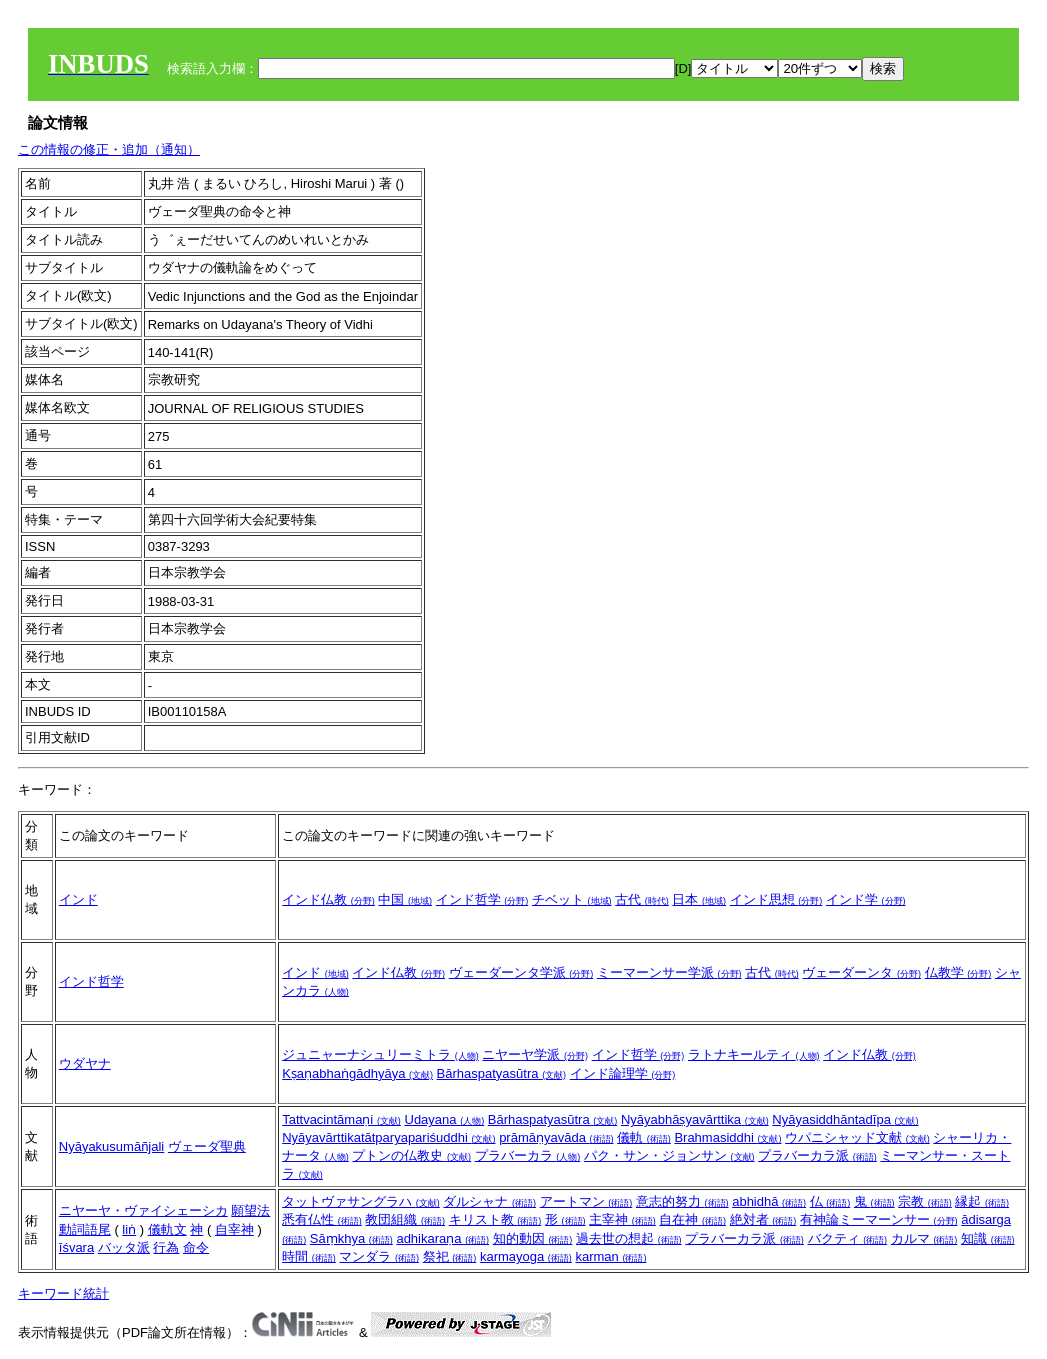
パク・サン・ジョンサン (669, 1155)
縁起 (982, 1201)
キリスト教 (495, 1219)
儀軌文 (167, 1229)
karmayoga (526, 1256)
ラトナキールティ (754, 1054)
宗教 (925, 1201)
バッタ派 (124, 1247)
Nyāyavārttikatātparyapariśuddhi (388, 1137)
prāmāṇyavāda (556, 1137)
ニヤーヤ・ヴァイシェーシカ (143, 1210)
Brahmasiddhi (727, 1137)
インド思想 (776, 899)
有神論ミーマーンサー (879, 1219)
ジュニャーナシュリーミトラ (380, 1054)
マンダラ (379, 1256)
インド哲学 (482, 899)
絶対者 (763, 1219)
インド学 (866, 899)
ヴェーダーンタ (861, 972)
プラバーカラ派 (817, 1155)
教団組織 (405, 1219)
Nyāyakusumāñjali (112, 1146)
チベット (572, 899)
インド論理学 (623, 1073)
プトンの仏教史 (411, 1155)
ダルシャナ (489, 1201)
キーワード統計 (63, 1293)
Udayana (445, 1119)
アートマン (586, 1201)
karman (610, 1256)
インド (78, 899)
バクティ (848, 1238)
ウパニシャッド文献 (857, 1137)
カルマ (924, 1238)
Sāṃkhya (351, 1238)
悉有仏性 (322, 1219)
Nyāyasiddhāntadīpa (845, 1119)
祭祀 (450, 1256)
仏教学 (958, 972)
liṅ (129, 1229)
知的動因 (533, 1238)
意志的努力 (682, 1201)
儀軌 (644, 1137)
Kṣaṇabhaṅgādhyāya (357, 1073)
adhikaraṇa (442, 1238)
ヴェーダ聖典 (207, 1146)
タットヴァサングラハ (361, 1201)
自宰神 (234, 1229)
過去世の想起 (629, 1238)
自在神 (692, 1219)
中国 (405, 899)
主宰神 (622, 1219)
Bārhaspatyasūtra (502, 1073)
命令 (196, 1247)
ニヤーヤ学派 (535, 1054)
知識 (988, 1238)
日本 (699, 899)
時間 (309, 1256)
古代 (642, 899)
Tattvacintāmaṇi (341, 1119)
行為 (166, 1247)
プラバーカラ (528, 1155)
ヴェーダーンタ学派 (521, 972)
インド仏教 (328, 899)
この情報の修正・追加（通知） (109, 149)
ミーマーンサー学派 (669, 972)
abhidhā (769, 1201)
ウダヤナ (85, 1063)
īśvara (76, 1247)
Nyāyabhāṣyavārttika (695, 1119)
